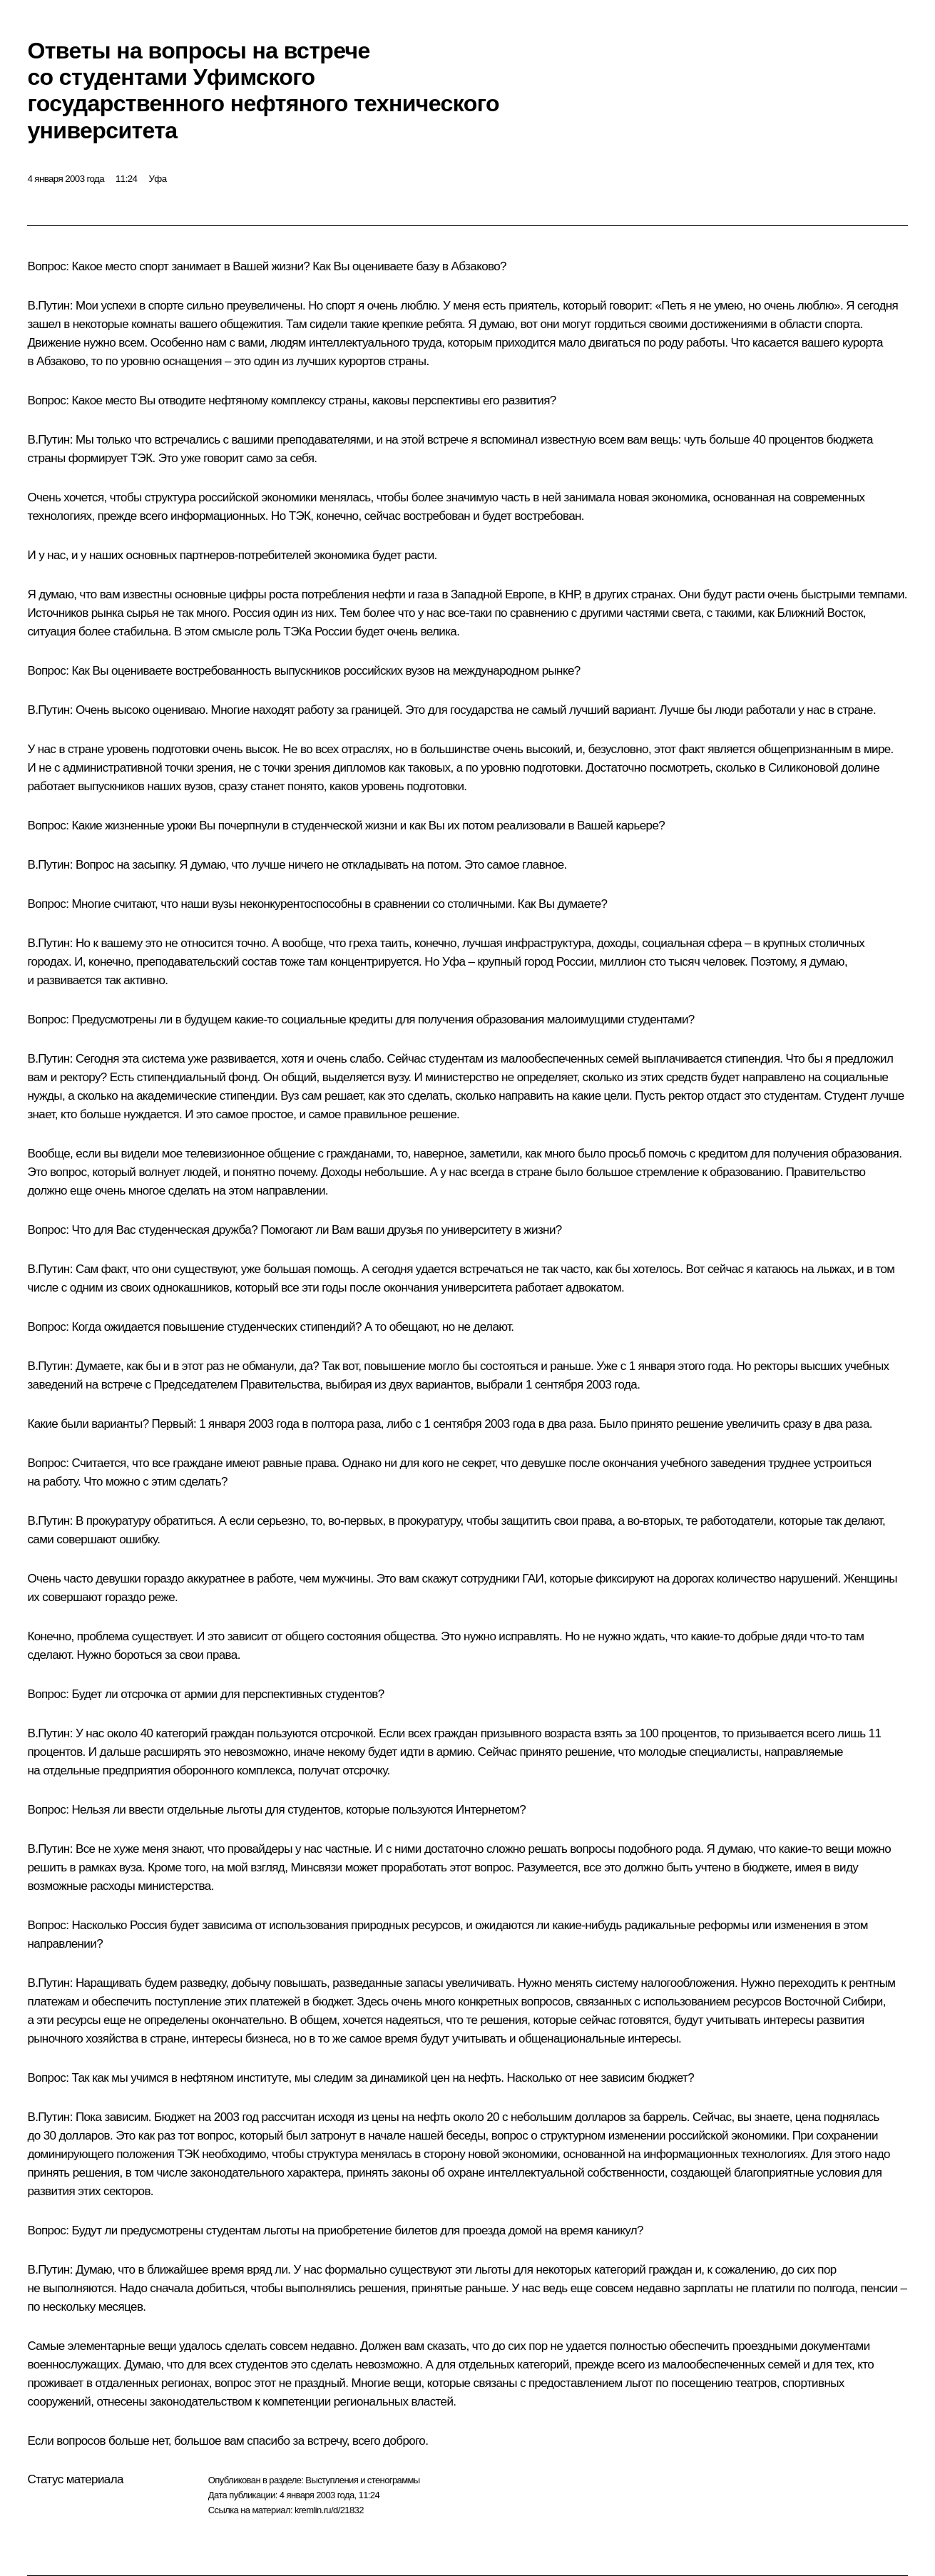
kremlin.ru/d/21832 (329, 2510)
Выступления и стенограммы (362, 2480)
